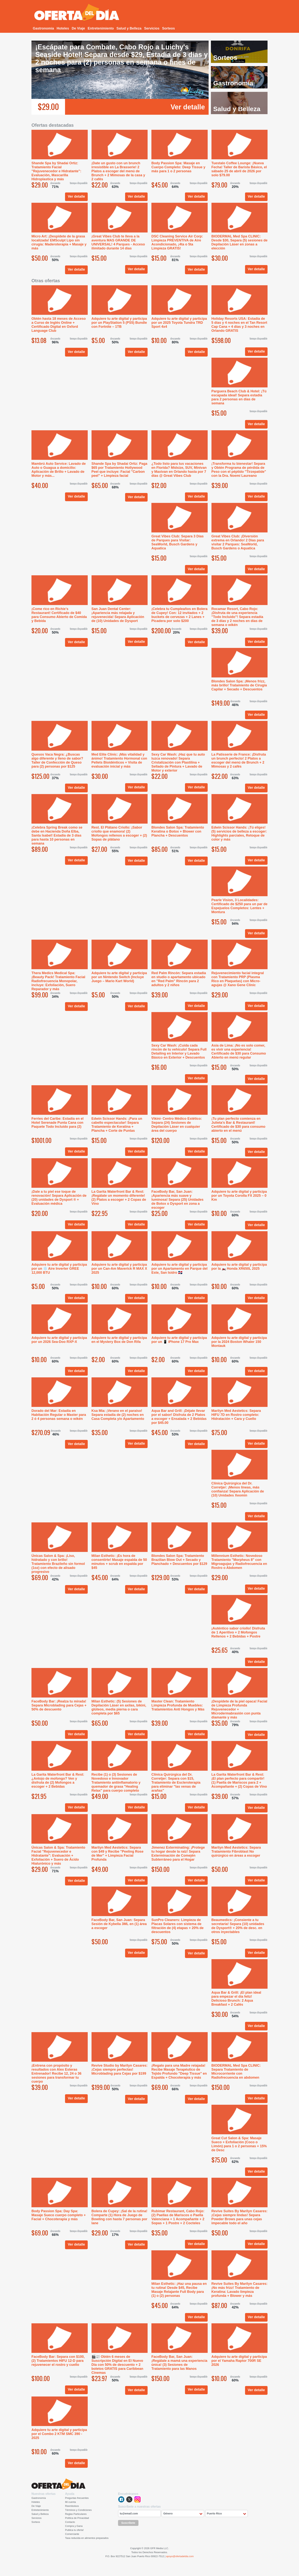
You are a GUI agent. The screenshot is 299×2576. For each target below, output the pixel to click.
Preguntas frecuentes (77, 2498)
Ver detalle (187, 107)
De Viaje (78, 28)
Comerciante (72, 2534)
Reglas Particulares (76, 2514)
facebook (121, 2499)
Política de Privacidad (77, 2518)
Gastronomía (43, 28)
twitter (129, 2499)
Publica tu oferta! (74, 2530)
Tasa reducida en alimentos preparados (87, 2538)
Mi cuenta (70, 2502)
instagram (137, 2499)
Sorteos (168, 28)
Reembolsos (72, 2506)
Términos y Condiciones (78, 2510)
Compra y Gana (74, 2526)
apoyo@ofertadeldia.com (180, 2556)
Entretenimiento (101, 28)
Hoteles (63, 28)
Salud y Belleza (129, 28)
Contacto (70, 2522)
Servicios (151, 28)
